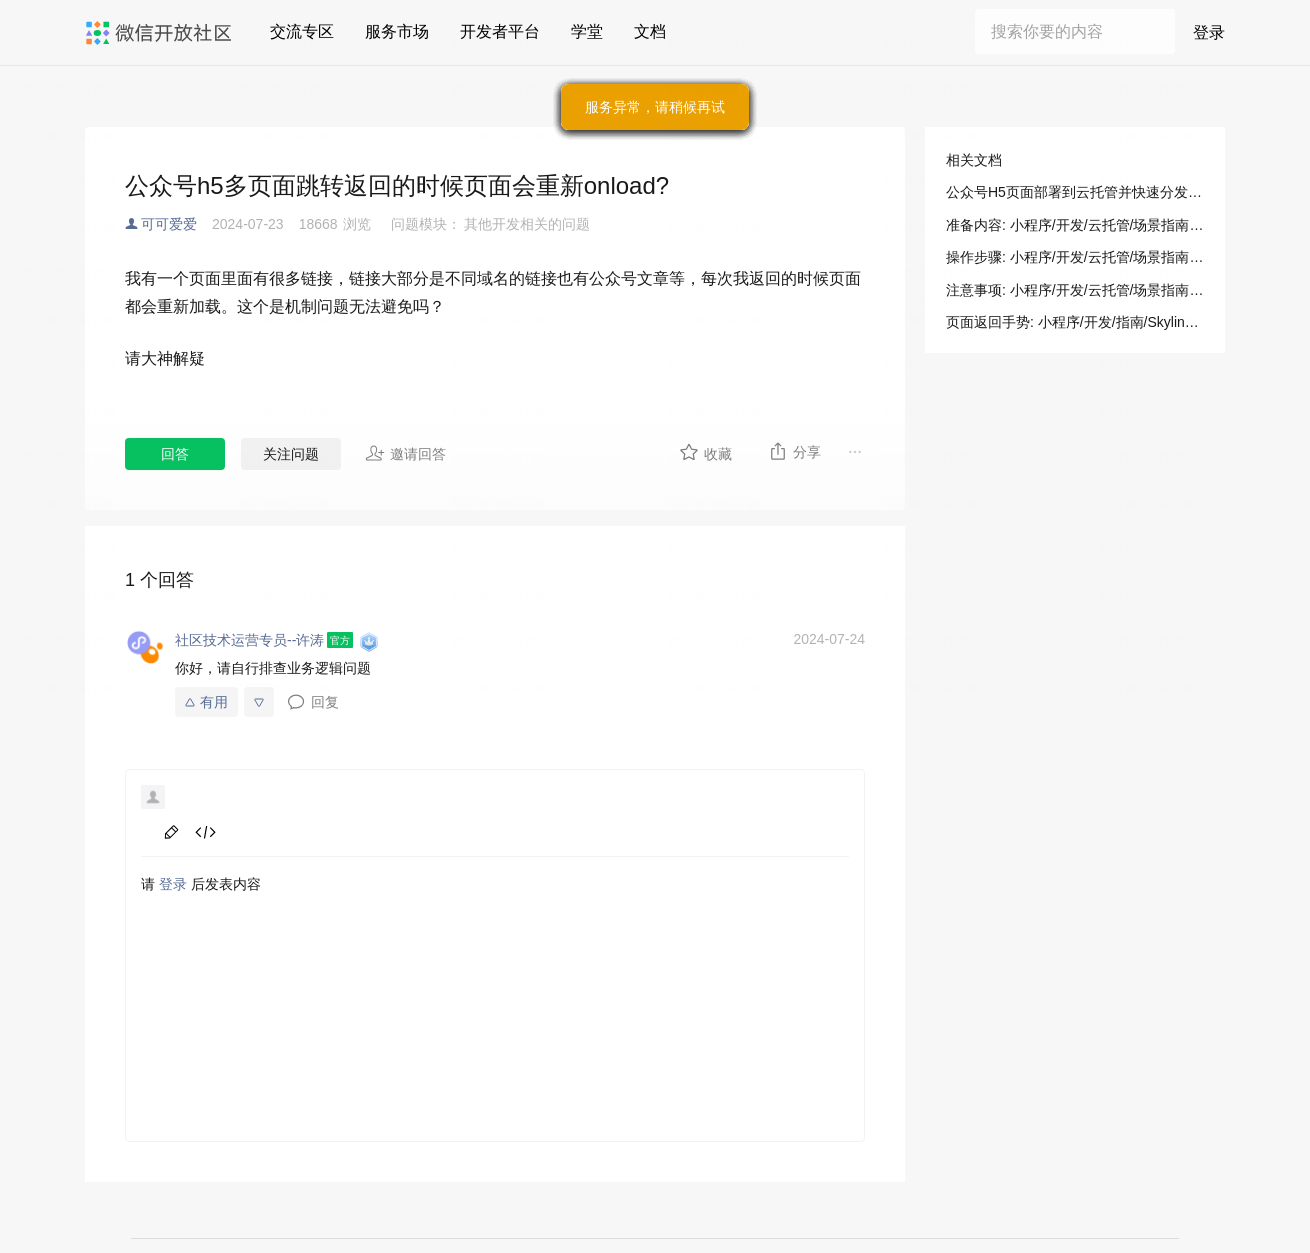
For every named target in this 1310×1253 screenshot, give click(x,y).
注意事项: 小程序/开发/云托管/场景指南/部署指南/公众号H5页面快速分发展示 (1075, 290)
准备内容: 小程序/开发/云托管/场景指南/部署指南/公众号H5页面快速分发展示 (1075, 225)
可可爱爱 (169, 224)
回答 (175, 454)
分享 (794, 451)
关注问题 (291, 454)
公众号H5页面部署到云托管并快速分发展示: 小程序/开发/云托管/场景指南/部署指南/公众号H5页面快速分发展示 (1075, 192)
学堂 (587, 31)
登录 (1209, 32)
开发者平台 (500, 31)
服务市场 (397, 31)
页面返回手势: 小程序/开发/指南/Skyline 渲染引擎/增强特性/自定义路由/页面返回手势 (1075, 322)
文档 (650, 31)
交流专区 (302, 31)
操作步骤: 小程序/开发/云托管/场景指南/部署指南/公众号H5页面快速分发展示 (1075, 257)
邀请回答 (405, 453)
